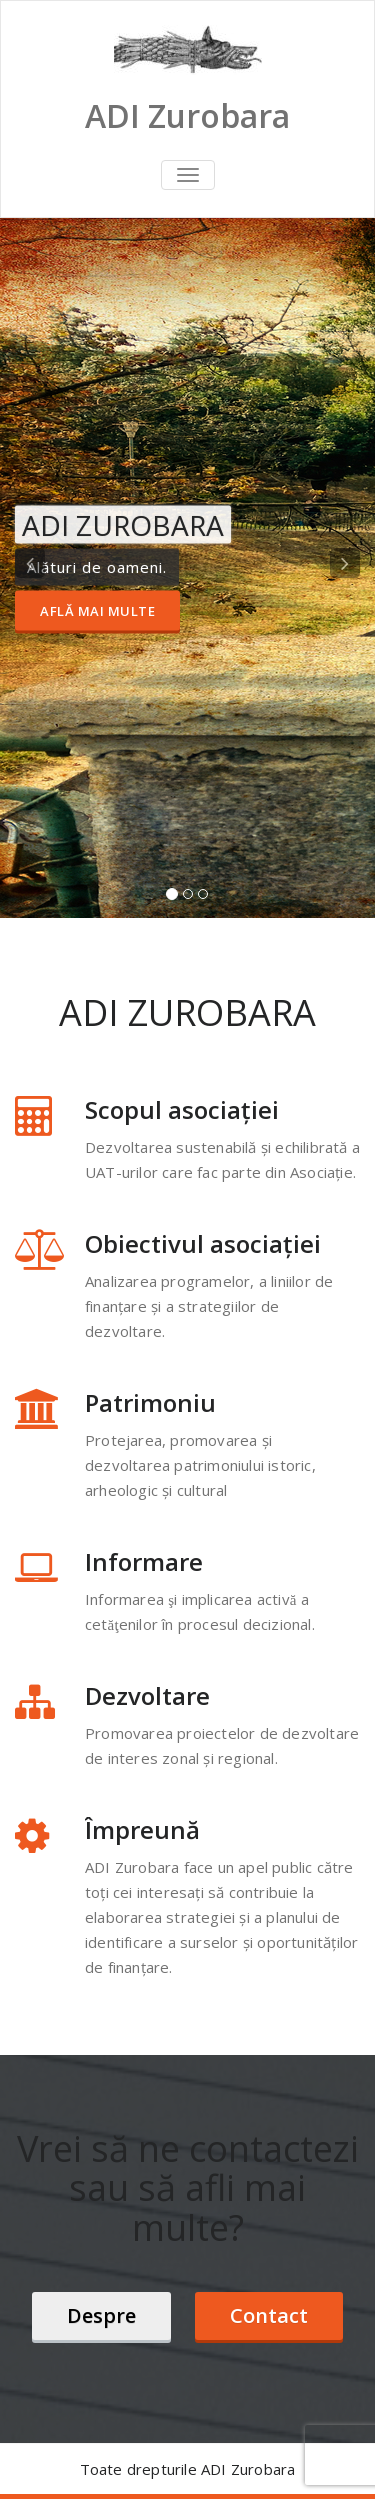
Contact (269, 2315)
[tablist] (187, 898)
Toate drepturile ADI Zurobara (188, 2469)
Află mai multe (97, 611)
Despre (101, 2315)
